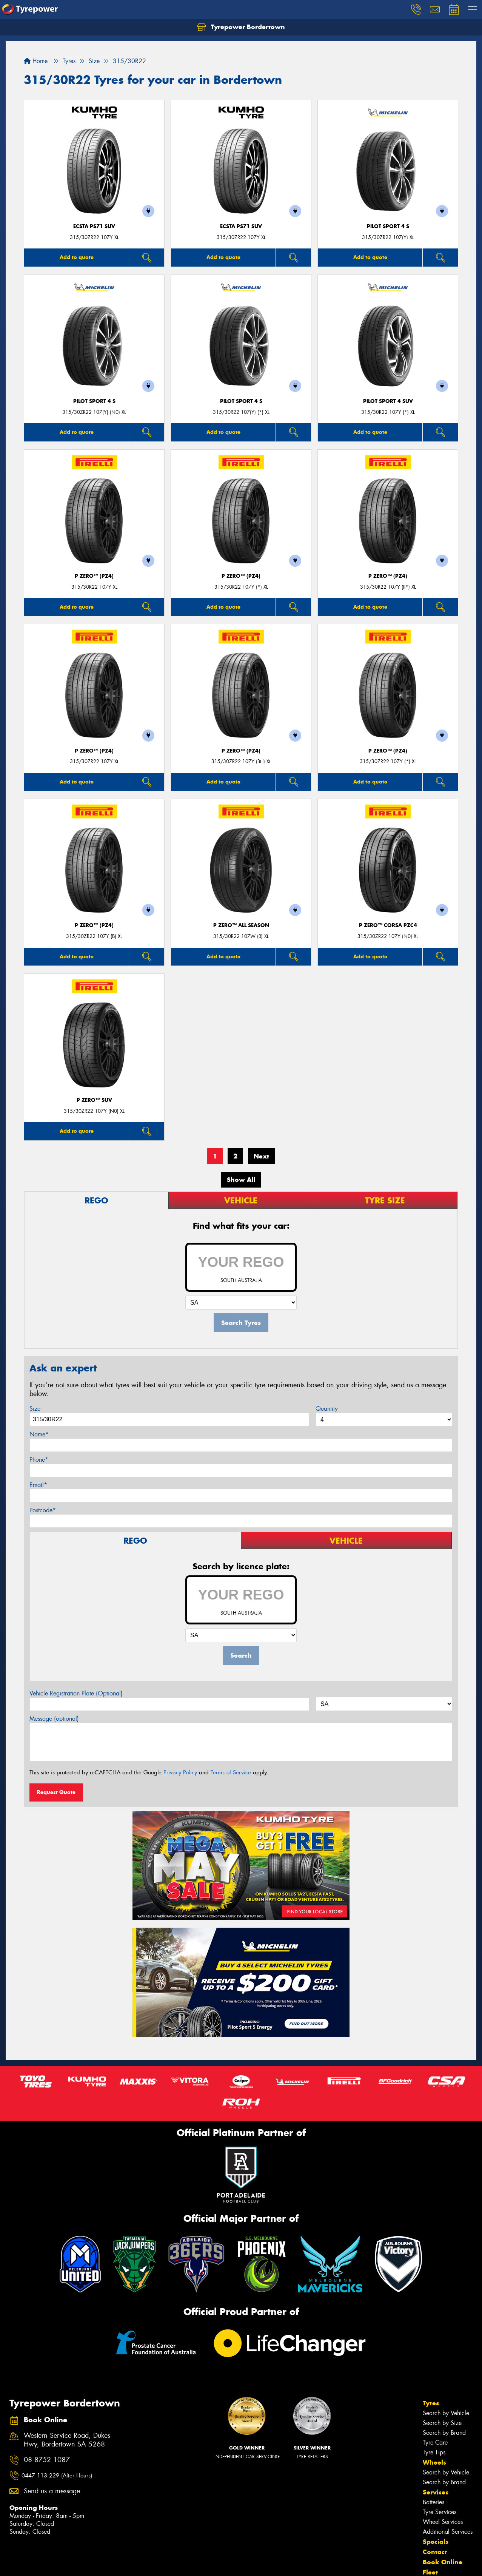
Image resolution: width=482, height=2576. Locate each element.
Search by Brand (444, 2433)
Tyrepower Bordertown (241, 27)
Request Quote (56, 1792)
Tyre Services (439, 2512)
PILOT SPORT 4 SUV (388, 401)
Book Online (442, 2562)
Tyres (431, 2403)
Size (34, 1409)
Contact (435, 2552)
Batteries (433, 2502)
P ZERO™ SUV (94, 1100)
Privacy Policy (180, 1772)
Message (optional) (54, 1719)
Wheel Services (443, 2522)
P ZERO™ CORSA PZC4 (388, 925)
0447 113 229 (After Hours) (57, 2475)
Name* (39, 1434)
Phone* (38, 1460)
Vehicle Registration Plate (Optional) (76, 1693)
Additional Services (448, 2532)
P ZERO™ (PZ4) (94, 576)
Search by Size (442, 2423)
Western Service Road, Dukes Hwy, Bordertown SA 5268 (67, 2440)
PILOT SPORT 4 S (388, 226)
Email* (38, 1485)
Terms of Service (231, 1772)
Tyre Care (435, 2442)
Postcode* (42, 1510)
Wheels (434, 2462)
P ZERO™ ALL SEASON (241, 925)
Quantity (327, 1409)
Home (36, 61)
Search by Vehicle (446, 2413)
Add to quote (77, 257)
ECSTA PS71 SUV (94, 226)
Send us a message (52, 2491)
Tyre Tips (434, 2452)
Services (435, 2492)
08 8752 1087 (47, 2460)
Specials (435, 2541)
